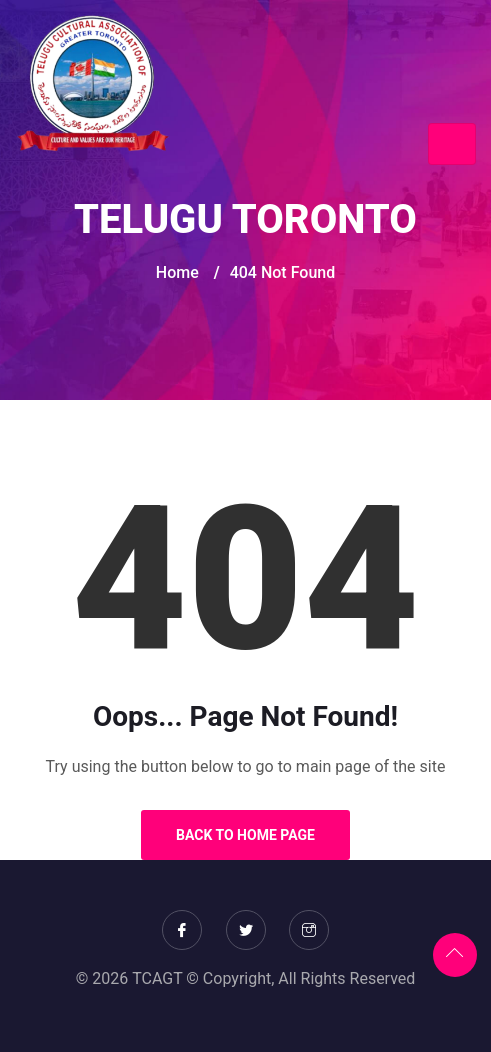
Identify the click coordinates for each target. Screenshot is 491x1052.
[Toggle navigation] (452, 144)
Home (177, 272)
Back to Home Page (245, 835)
